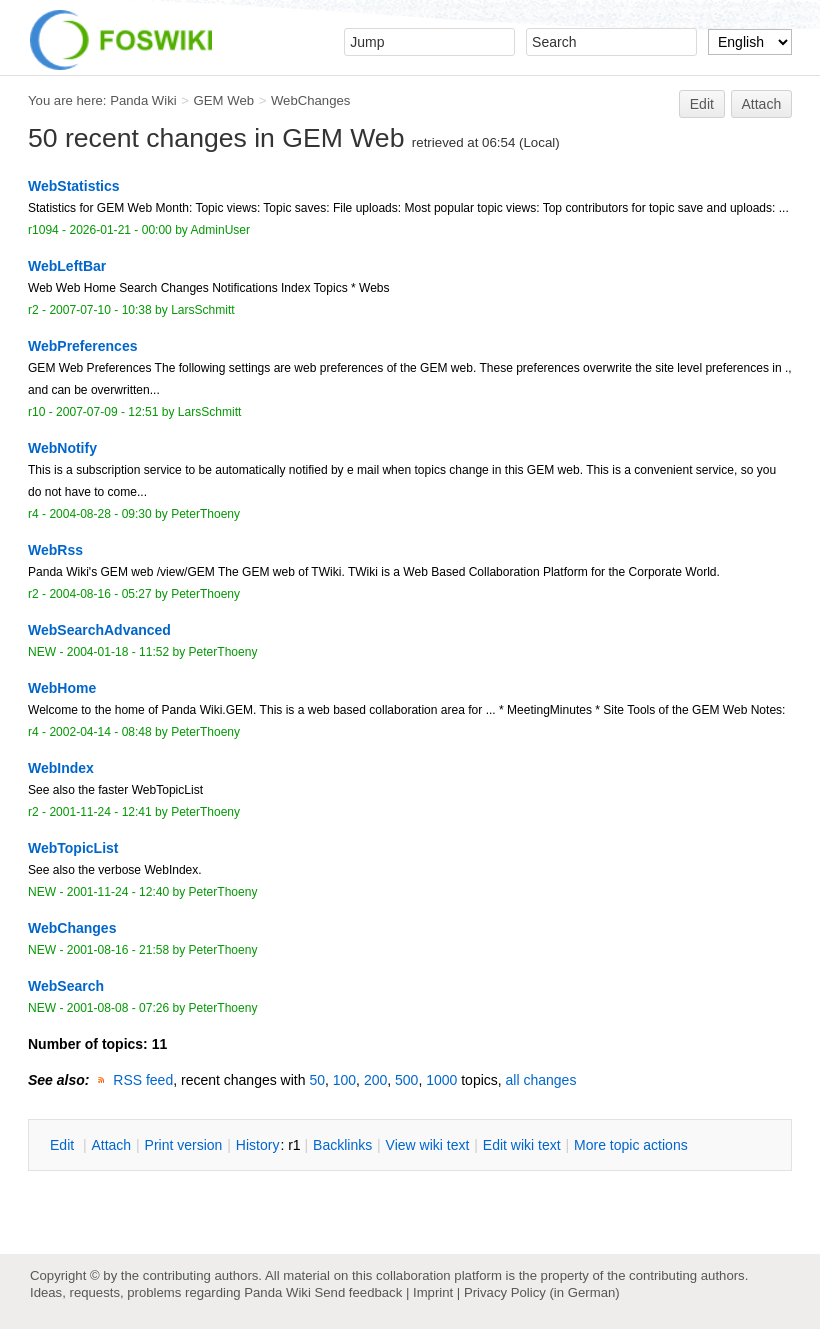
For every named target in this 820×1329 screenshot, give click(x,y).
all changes (541, 1080)
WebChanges (310, 100)
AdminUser (221, 230)
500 (406, 1080)
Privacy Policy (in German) (542, 1292)
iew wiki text (428, 1145)
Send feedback (358, 1292)
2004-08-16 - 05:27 (100, 594)
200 (375, 1080)
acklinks (342, 1145)
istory (258, 1145)
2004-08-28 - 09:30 (100, 514)
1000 (441, 1080)
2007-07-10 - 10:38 (100, 310)
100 (344, 1080)
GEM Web (224, 100)
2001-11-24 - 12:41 (100, 812)
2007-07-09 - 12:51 (107, 412)
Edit (702, 104)
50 (317, 1080)
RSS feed (143, 1080)
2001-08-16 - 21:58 (118, 950)
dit (64, 1145)
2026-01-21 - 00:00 (120, 230)
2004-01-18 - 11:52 (118, 652)
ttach (111, 1145)
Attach (762, 104)
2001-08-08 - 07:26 (118, 1008)
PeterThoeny (205, 514)
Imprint (433, 1292)
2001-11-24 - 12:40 (118, 892)
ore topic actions (631, 1145)
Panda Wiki (143, 100)
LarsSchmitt (203, 310)
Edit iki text (522, 1145)
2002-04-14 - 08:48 (100, 732)
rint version (184, 1145)
